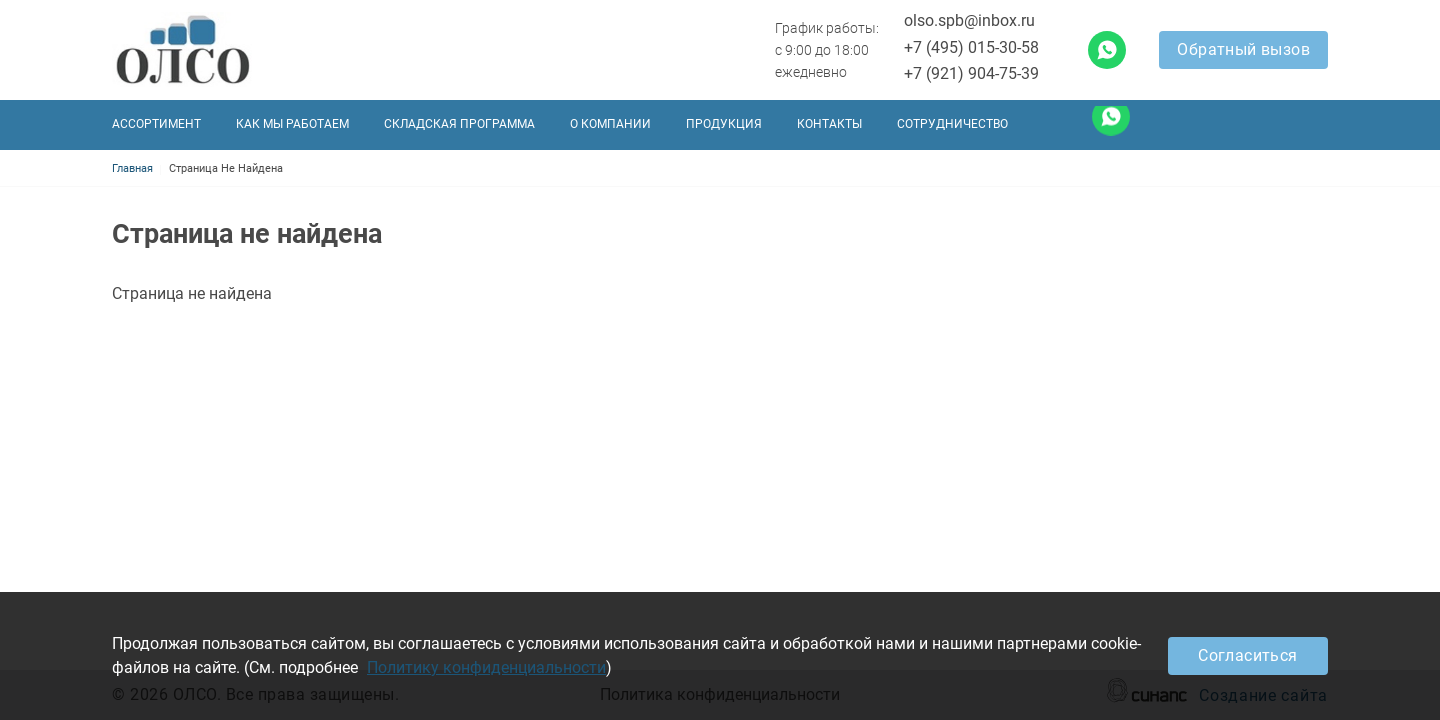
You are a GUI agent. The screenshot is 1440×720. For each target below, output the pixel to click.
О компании (610, 124)
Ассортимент (156, 124)
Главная (132, 168)
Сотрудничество (952, 124)
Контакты (829, 124)
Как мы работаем (292, 124)
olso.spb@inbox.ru (969, 20)
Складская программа (459, 124)
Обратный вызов (1243, 49)
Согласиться (1247, 655)
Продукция (724, 124)
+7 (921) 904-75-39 (971, 73)
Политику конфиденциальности (486, 667)
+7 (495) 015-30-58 (971, 47)
